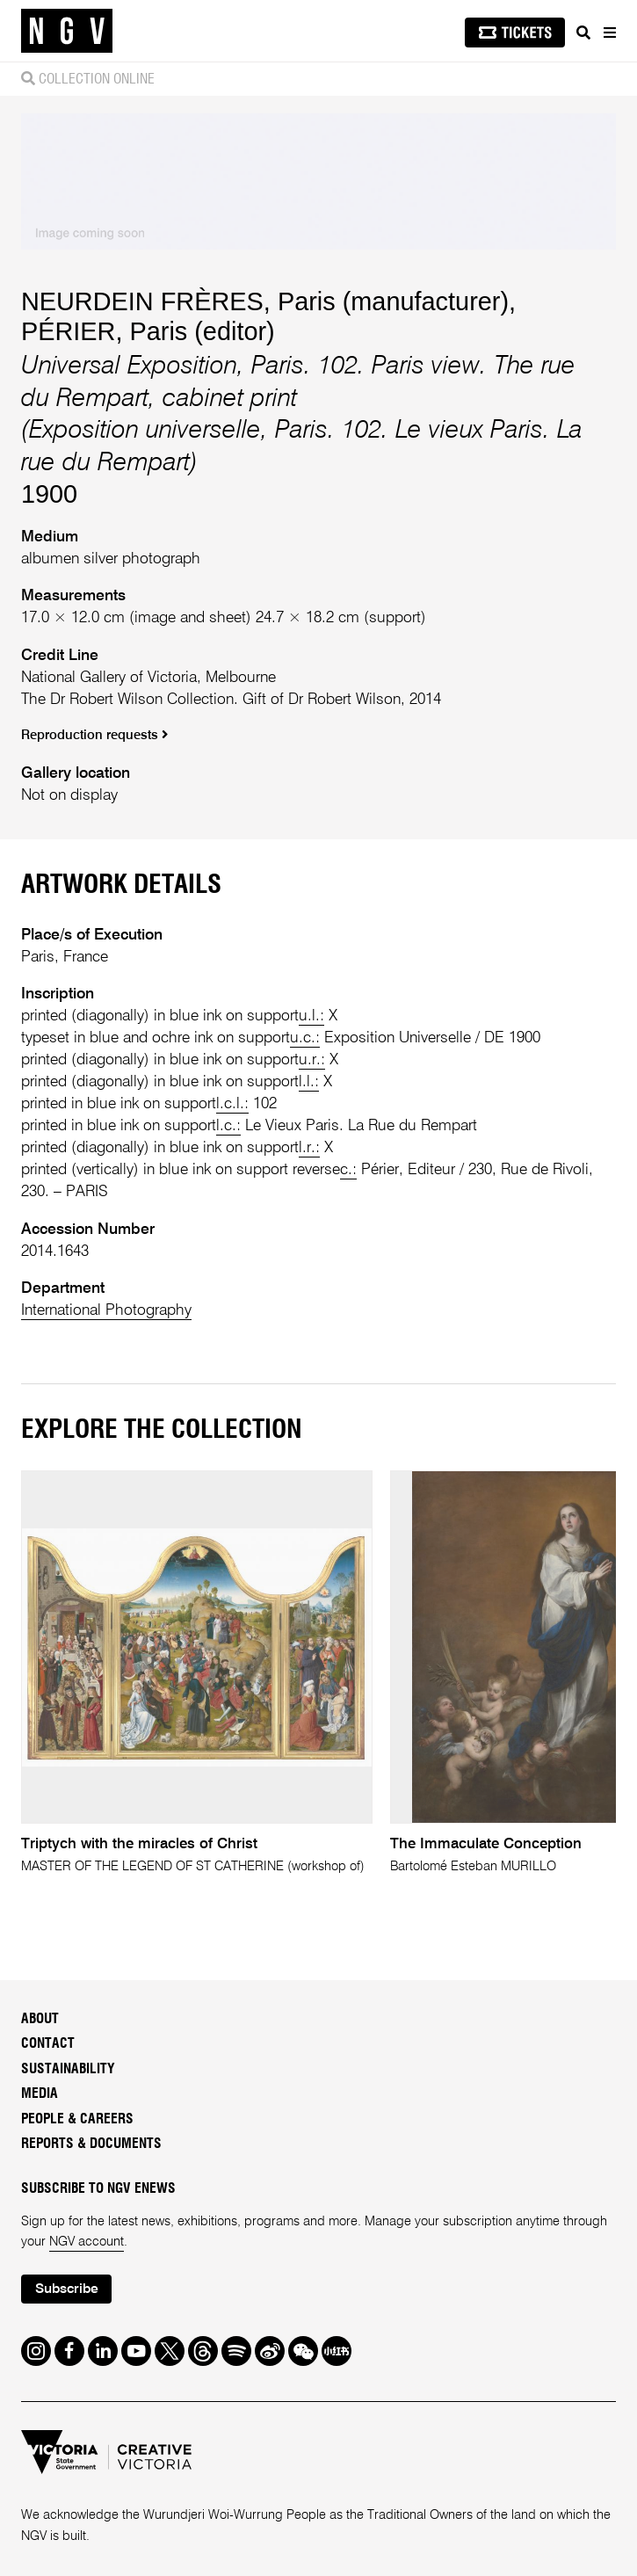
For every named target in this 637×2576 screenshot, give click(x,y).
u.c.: (305, 1038)
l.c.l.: (232, 1104)
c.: (348, 1170)
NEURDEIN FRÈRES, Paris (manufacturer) (265, 301)
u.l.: (311, 1016)
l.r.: (309, 1148)
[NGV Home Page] (66, 31)
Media (39, 2094)
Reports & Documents (91, 2144)
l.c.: (228, 1126)
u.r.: (312, 1060)
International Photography (106, 1310)
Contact (48, 2043)
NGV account (86, 2242)
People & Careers (77, 2119)
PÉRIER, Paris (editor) (148, 331)
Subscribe (66, 2289)
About (40, 2019)
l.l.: (309, 1082)
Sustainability (68, 2069)
